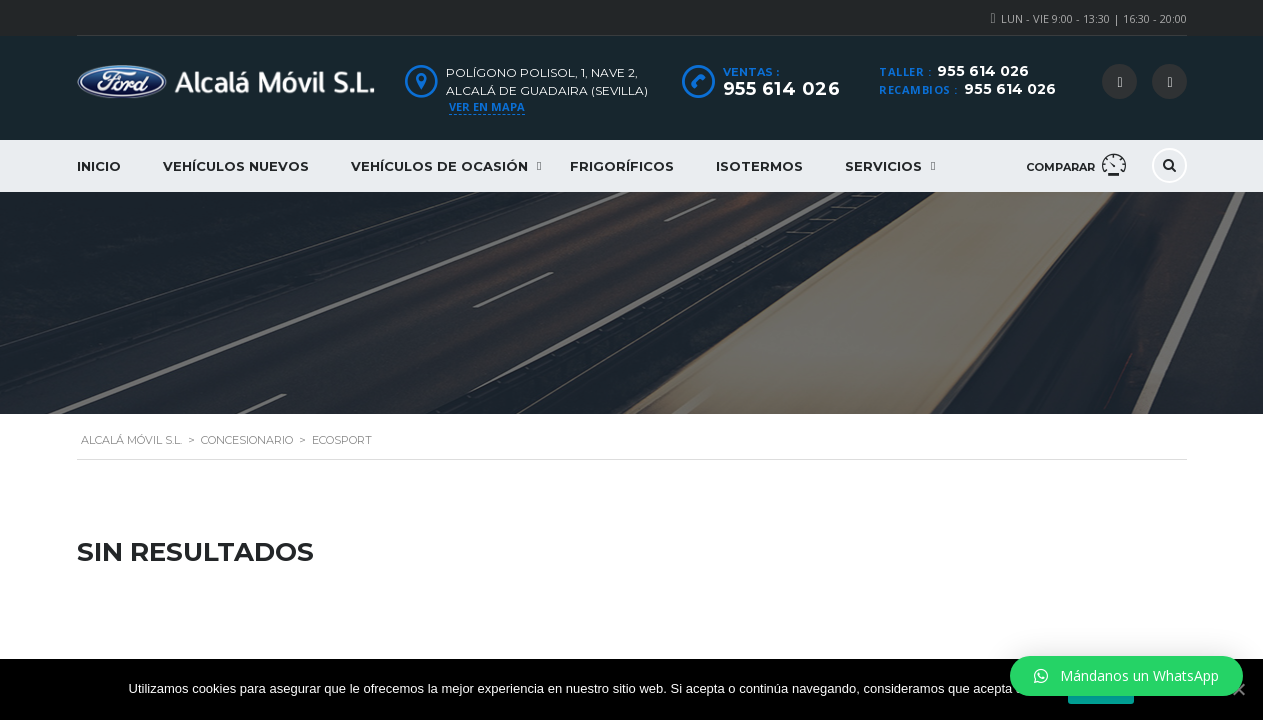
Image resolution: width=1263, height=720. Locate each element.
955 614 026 (983, 71)
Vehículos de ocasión (439, 166)
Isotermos (759, 166)
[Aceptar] (1238, 689)
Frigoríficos (622, 166)
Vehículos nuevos (236, 166)
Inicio (99, 166)
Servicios (883, 166)
